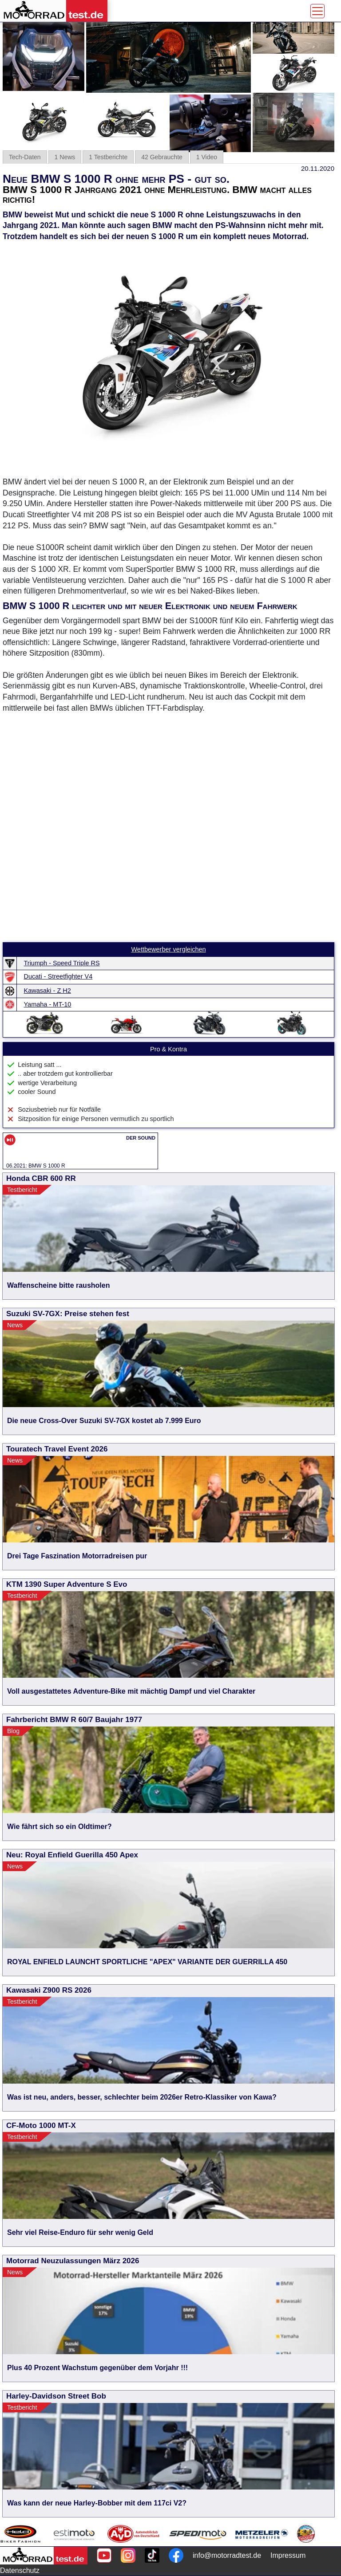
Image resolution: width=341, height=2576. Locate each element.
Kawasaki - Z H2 (47, 990)
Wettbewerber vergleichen (168, 949)
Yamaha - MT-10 (47, 1004)
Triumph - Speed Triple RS (62, 963)
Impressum (287, 2555)
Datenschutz (20, 2570)
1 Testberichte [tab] (108, 157)
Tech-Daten (25, 157)
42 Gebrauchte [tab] (161, 157)
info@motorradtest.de (227, 2555)
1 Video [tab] (206, 157)
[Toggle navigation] (317, 11)
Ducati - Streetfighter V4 (58, 976)
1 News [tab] (65, 157)
